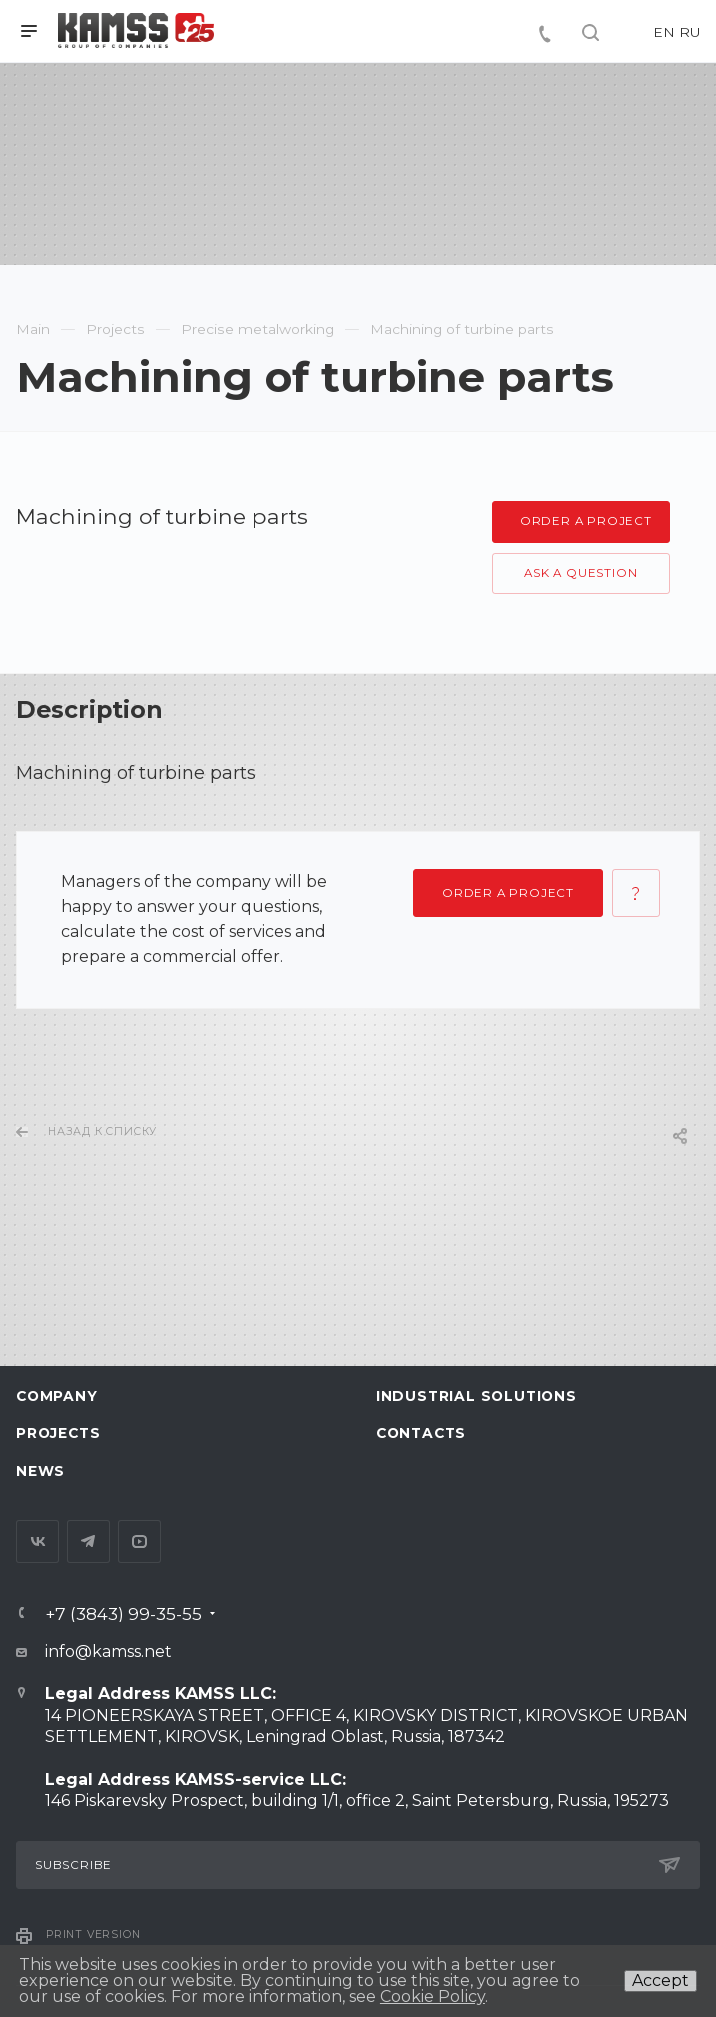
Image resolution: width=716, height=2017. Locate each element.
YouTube (139, 1541)
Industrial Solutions (476, 1396)
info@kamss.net (108, 1651)
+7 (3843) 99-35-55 (123, 1613)
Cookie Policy (432, 1996)
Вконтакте (37, 1541)
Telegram (88, 1541)
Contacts (421, 1433)
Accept (660, 1980)
